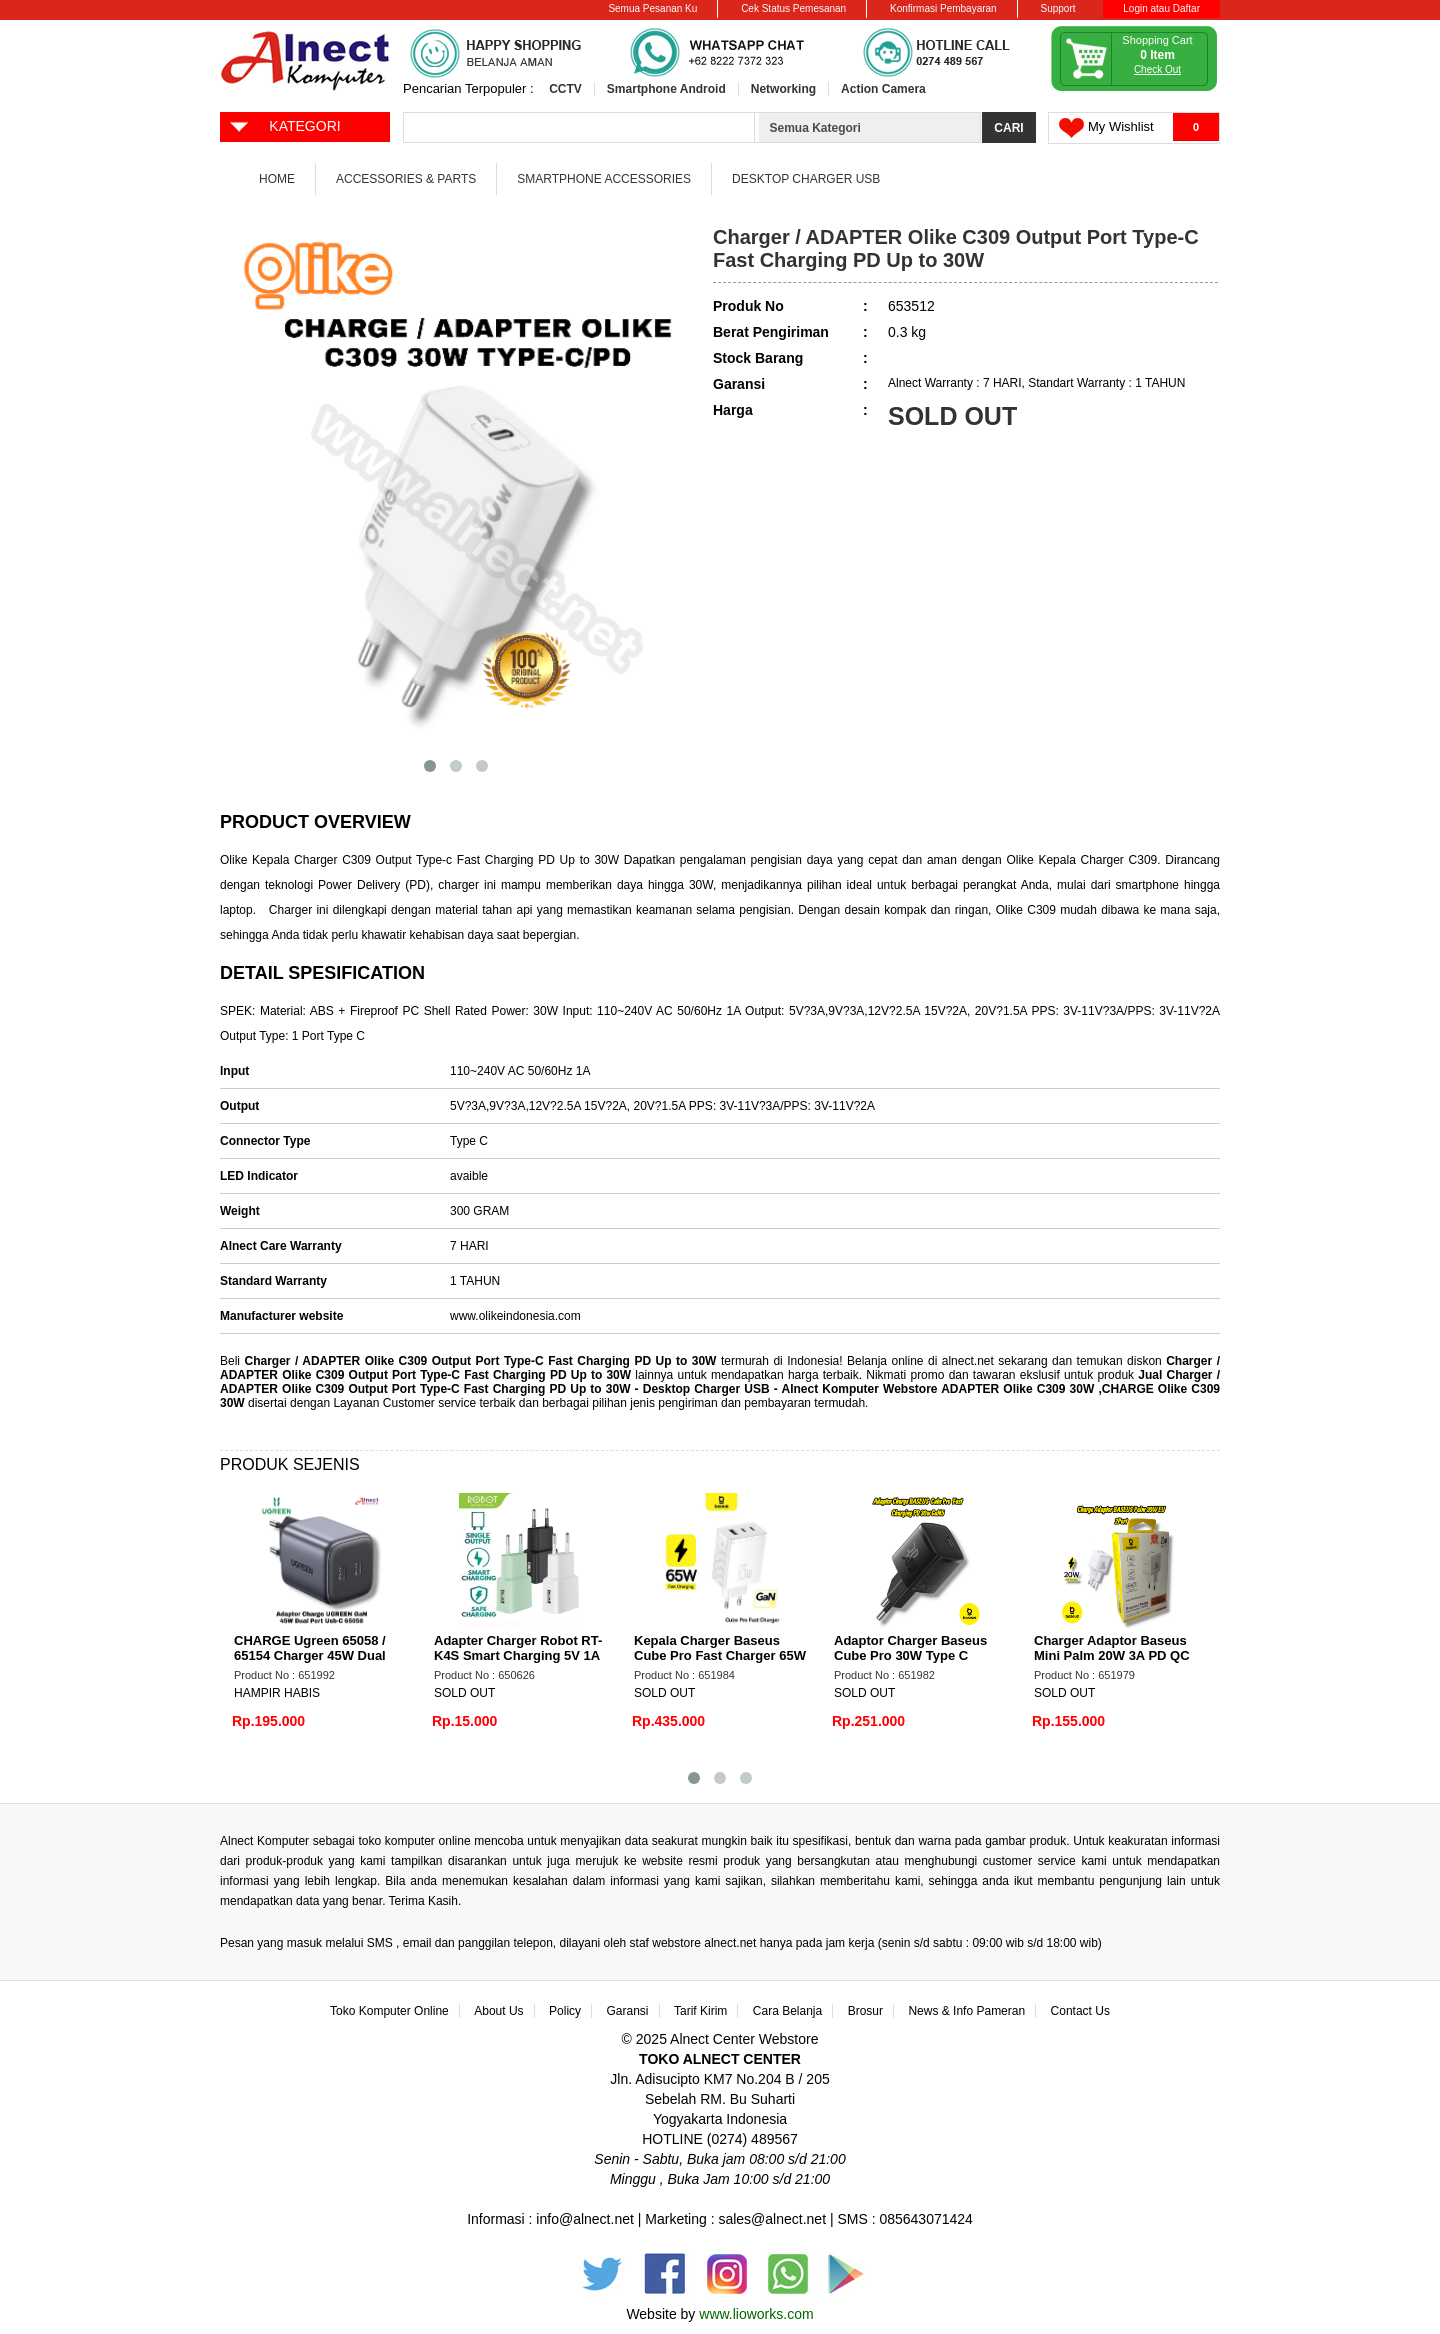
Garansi (628, 2011)
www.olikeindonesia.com (515, 1316)
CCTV (565, 89)
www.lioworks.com (756, 2314)
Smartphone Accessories (604, 179)
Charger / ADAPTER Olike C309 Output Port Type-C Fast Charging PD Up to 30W (480, 1361)
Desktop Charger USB (806, 179)
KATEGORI (284, 125)
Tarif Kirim (700, 2011)
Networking (783, 89)
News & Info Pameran (966, 2011)
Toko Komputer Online (389, 2011)
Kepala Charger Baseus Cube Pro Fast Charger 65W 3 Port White (720, 1655)
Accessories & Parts (406, 179)
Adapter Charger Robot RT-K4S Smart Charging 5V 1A (518, 1648)
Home (277, 179)
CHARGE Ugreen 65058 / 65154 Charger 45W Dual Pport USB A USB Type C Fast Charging (311, 1663)
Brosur (865, 2011)
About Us (498, 2011)
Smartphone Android (666, 89)
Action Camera (883, 89)
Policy (565, 2011)
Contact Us (1080, 2011)
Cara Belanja (787, 2011)
